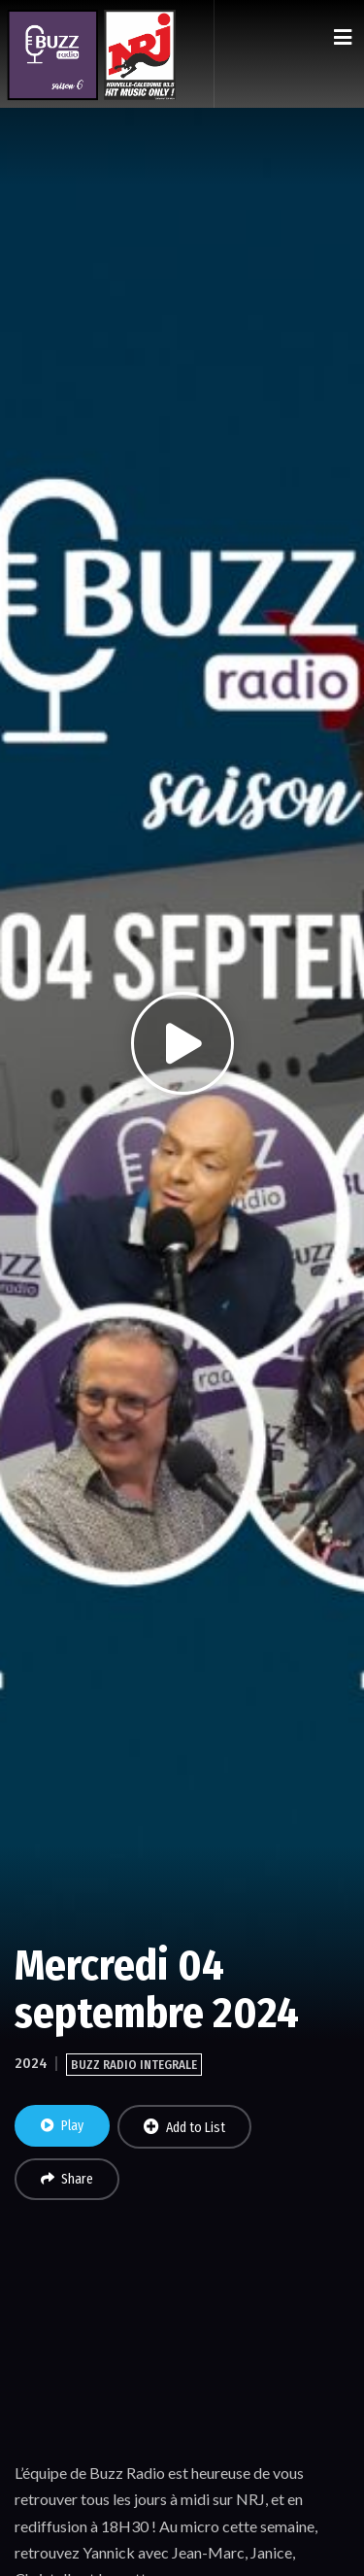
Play (62, 2126)
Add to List (184, 2127)
